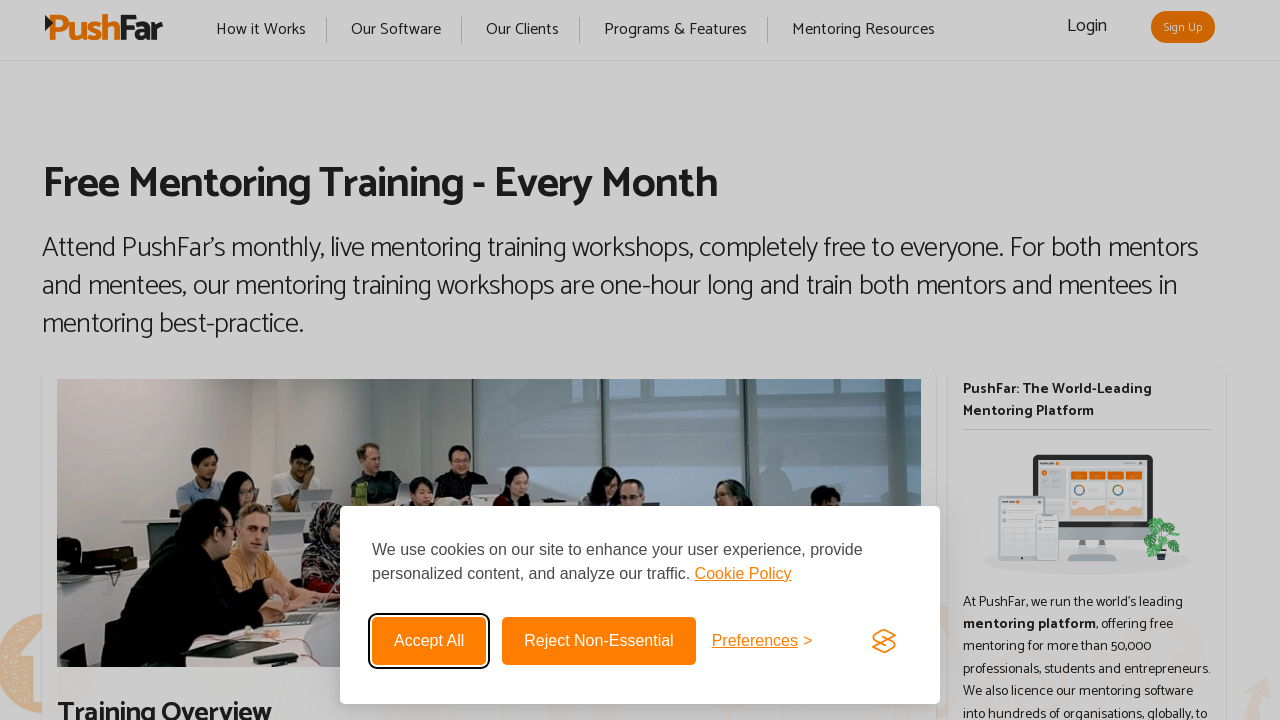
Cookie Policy (743, 573)
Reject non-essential (598, 640)
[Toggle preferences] (762, 641)
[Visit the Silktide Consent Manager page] (884, 641)
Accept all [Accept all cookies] (429, 640)
